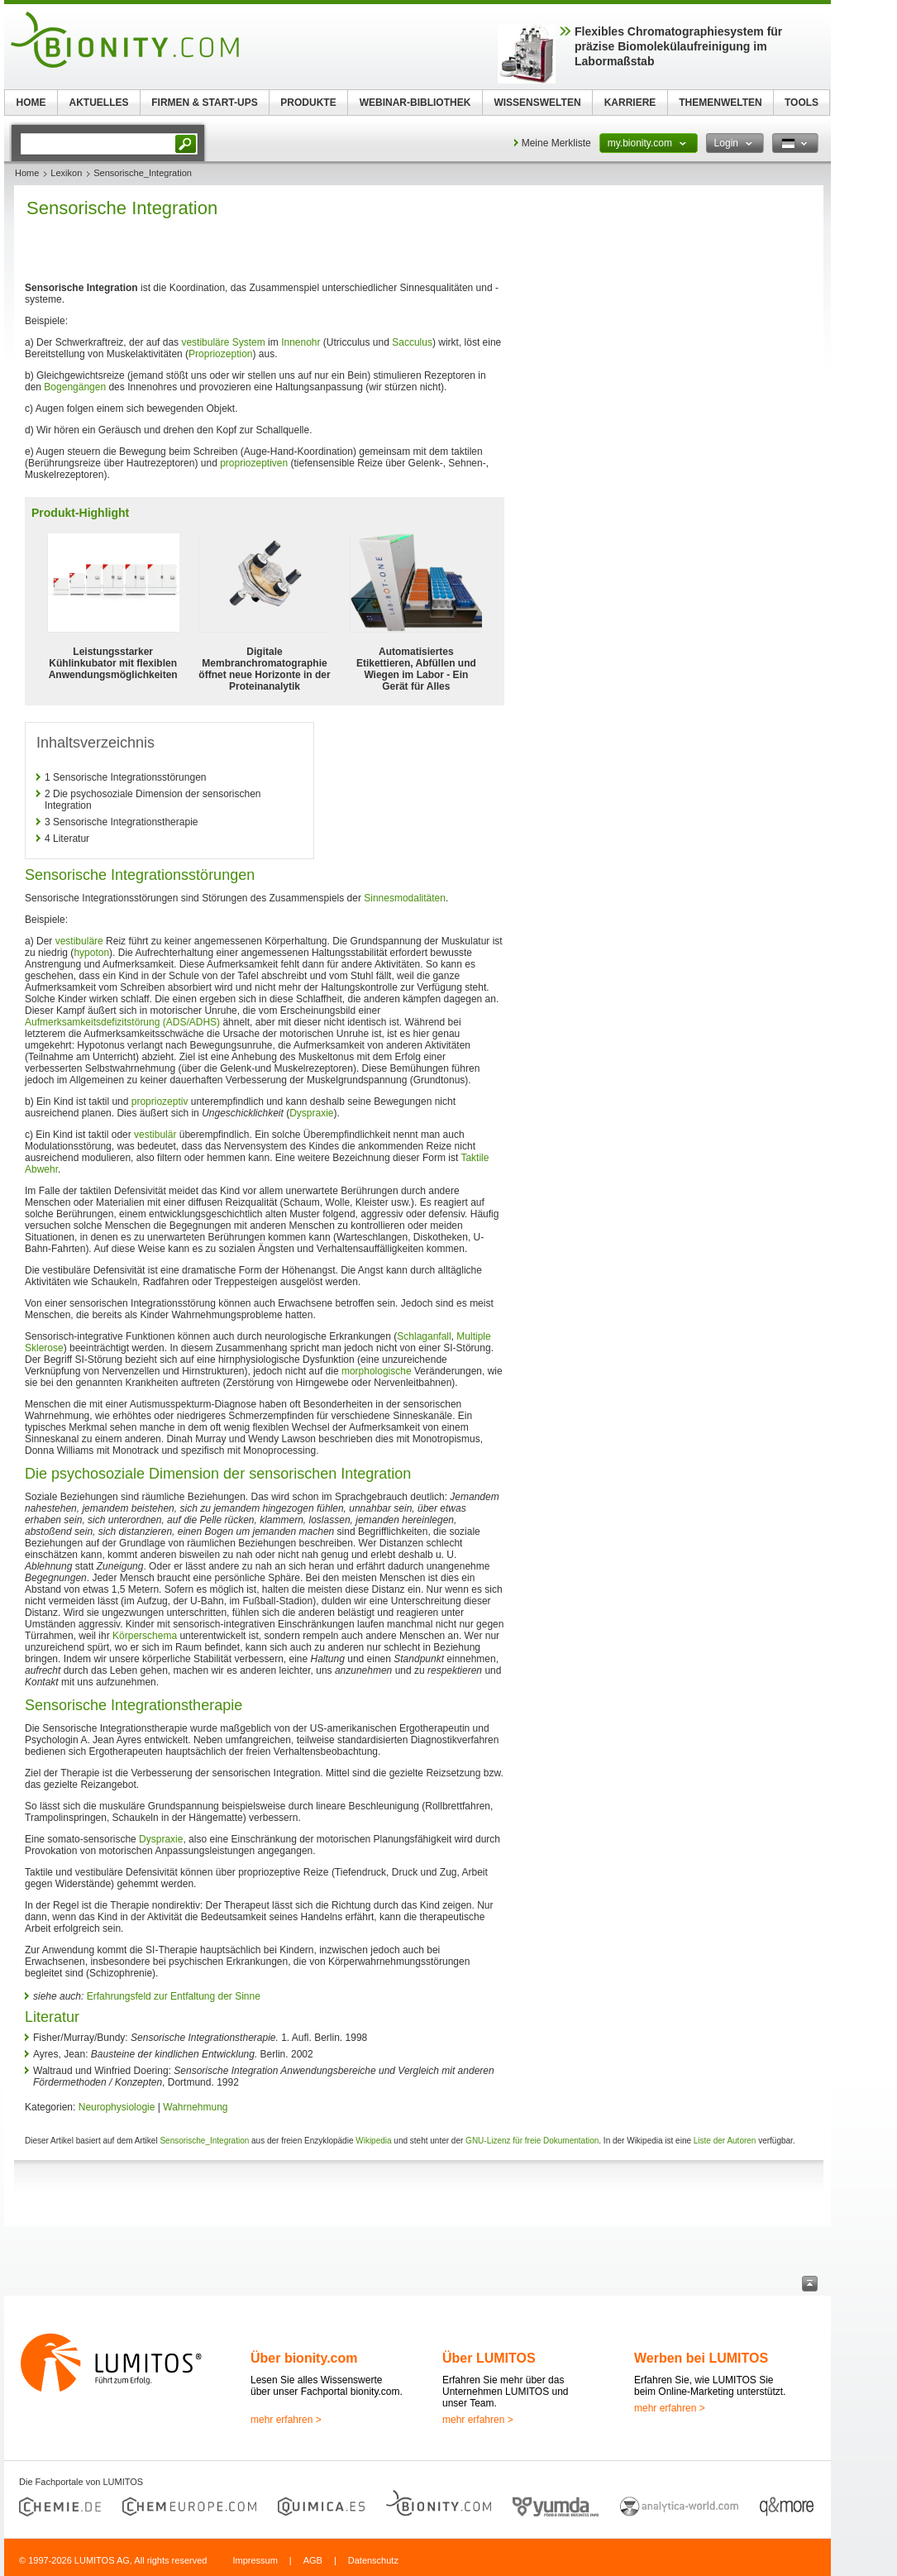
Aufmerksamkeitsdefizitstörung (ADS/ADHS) (122, 1022)
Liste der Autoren (725, 2140)
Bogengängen (75, 387)
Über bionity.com (304, 2358)
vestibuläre (79, 941)
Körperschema (144, 1636)
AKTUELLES (99, 102)
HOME (31, 102)
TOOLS (801, 102)
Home (27, 173)
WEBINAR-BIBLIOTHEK (415, 102)
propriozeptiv (159, 1101)
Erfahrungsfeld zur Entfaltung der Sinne (173, 1996)
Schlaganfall (424, 1336)
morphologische (376, 1371)
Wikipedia (373, 2140)
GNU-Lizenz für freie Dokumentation (532, 2140)
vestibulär (155, 1134)
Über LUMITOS (489, 2358)
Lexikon (66, 173)
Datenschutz (373, 2560)
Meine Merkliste (556, 143)
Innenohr (300, 342)
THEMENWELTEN (720, 102)
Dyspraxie (311, 1113)
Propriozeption (220, 354)
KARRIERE (630, 102)
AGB (312, 2560)
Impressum (254, 2560)
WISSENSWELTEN (537, 102)
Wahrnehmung (195, 2107)
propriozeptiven (254, 463)
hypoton (91, 952)
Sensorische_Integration (204, 2140)
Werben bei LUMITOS (701, 2358)
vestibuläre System (223, 342)
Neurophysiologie (117, 2107)
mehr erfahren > (286, 2419)
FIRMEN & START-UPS (204, 102)
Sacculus (412, 342)
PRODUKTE (308, 102)
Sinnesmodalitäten (405, 898)
